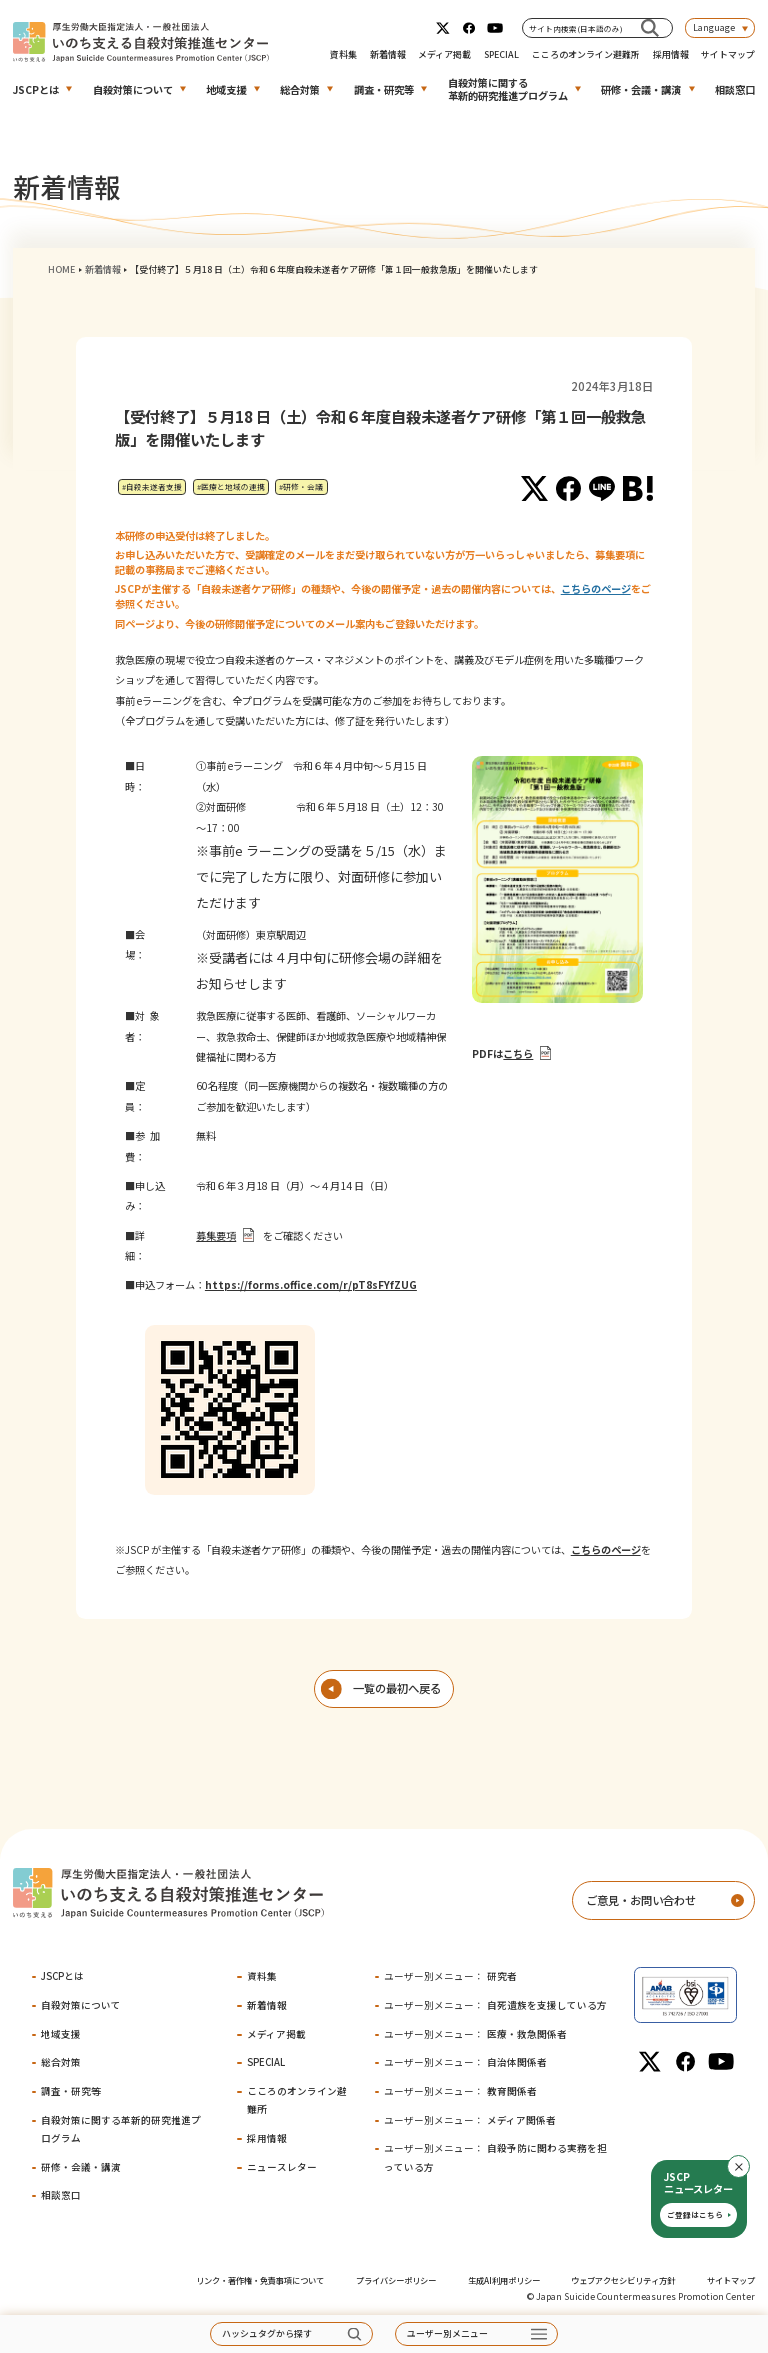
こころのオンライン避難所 (586, 54)
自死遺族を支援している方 (495, 2005)
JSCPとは (36, 89)
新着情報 (388, 54)
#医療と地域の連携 (231, 486)
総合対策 (300, 89)
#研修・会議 (301, 486)
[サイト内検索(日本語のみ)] (650, 27)
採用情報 (671, 54)
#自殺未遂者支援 (152, 486)
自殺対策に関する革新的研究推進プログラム (508, 89)
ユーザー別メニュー (447, 2333)
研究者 (450, 1976)
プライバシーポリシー (396, 2280)
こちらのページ (596, 588)
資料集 (343, 54)
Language (714, 27)
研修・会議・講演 (641, 89)
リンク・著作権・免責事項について (260, 2280)
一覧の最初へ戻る (397, 1688)
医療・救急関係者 (475, 2034)
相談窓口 (735, 89)
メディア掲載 (444, 54)
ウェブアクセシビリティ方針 (623, 2280)
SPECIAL (501, 54)
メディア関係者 (470, 2120)
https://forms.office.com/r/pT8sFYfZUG (311, 1284)
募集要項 (216, 1235)
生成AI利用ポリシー (504, 2280)
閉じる (749, 2166)
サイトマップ (728, 54)
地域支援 (226, 89)
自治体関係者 (465, 2062)
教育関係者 (460, 2091)
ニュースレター (282, 2167)
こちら (518, 1053)
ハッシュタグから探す (267, 2333)
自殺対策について (133, 89)
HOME (61, 269)
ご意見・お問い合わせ (641, 1900)
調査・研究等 (384, 89)
